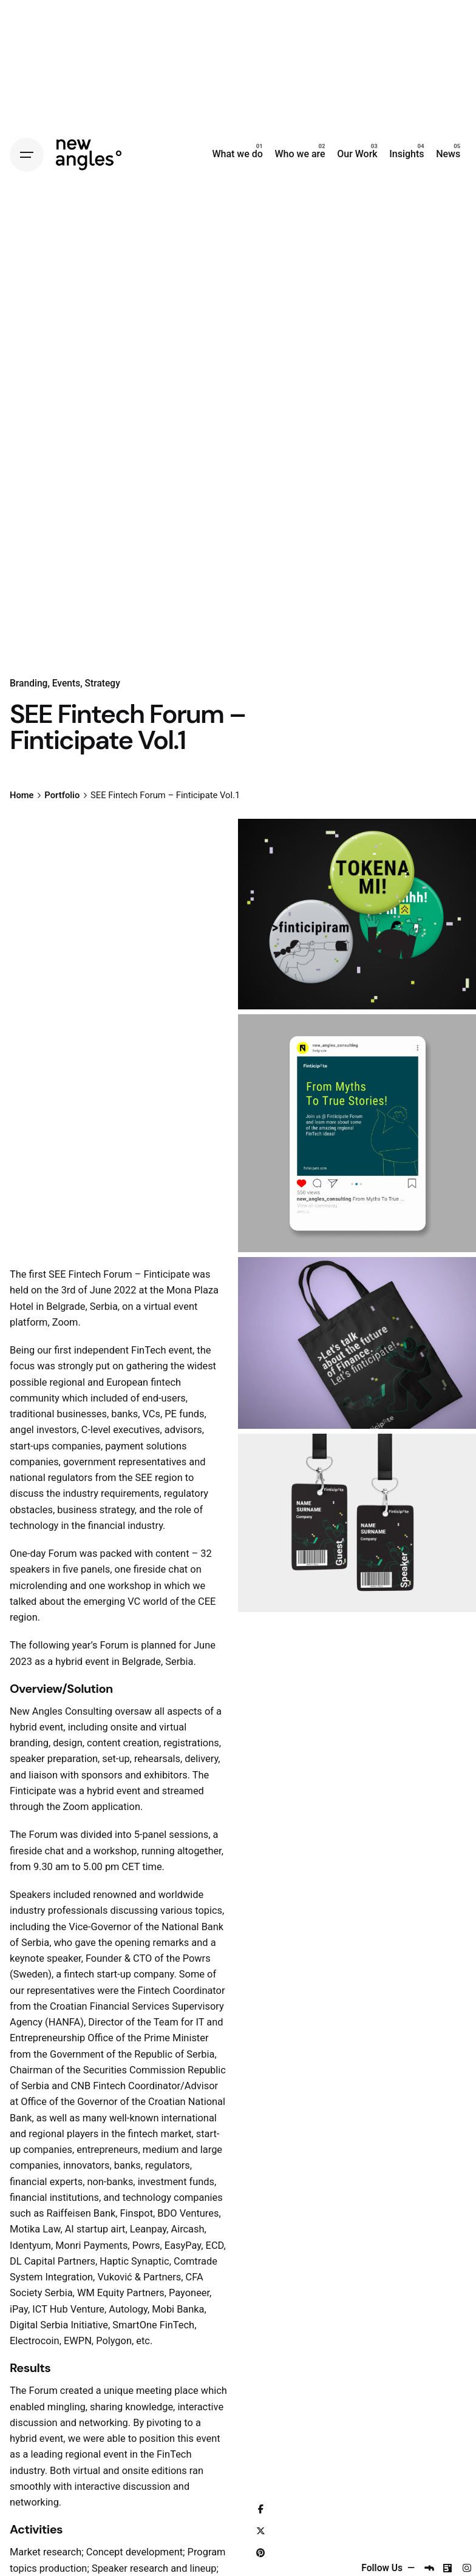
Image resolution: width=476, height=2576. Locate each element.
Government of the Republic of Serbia (132, 2054)
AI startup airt (95, 2229)
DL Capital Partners (52, 2261)
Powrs (197, 1958)
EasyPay (183, 2245)
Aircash (187, 2229)
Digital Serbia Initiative (59, 2325)
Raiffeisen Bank (81, 2213)
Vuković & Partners (139, 2277)
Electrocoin (34, 2341)
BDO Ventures (188, 2213)
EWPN (78, 2341)
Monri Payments (91, 2245)
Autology (128, 2309)
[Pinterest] (260, 2553)
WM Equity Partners (121, 2293)
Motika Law (35, 2229)
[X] (260, 2532)
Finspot (136, 2213)
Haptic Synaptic (134, 2261)
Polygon (114, 2341)
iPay (19, 2309)
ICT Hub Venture (68, 2309)
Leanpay (148, 2229)
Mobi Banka (178, 2309)
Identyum (30, 2245)
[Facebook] (260, 2510)
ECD (215, 2245)
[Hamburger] (27, 155)
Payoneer (189, 2293)
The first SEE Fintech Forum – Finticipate (100, 1274)
